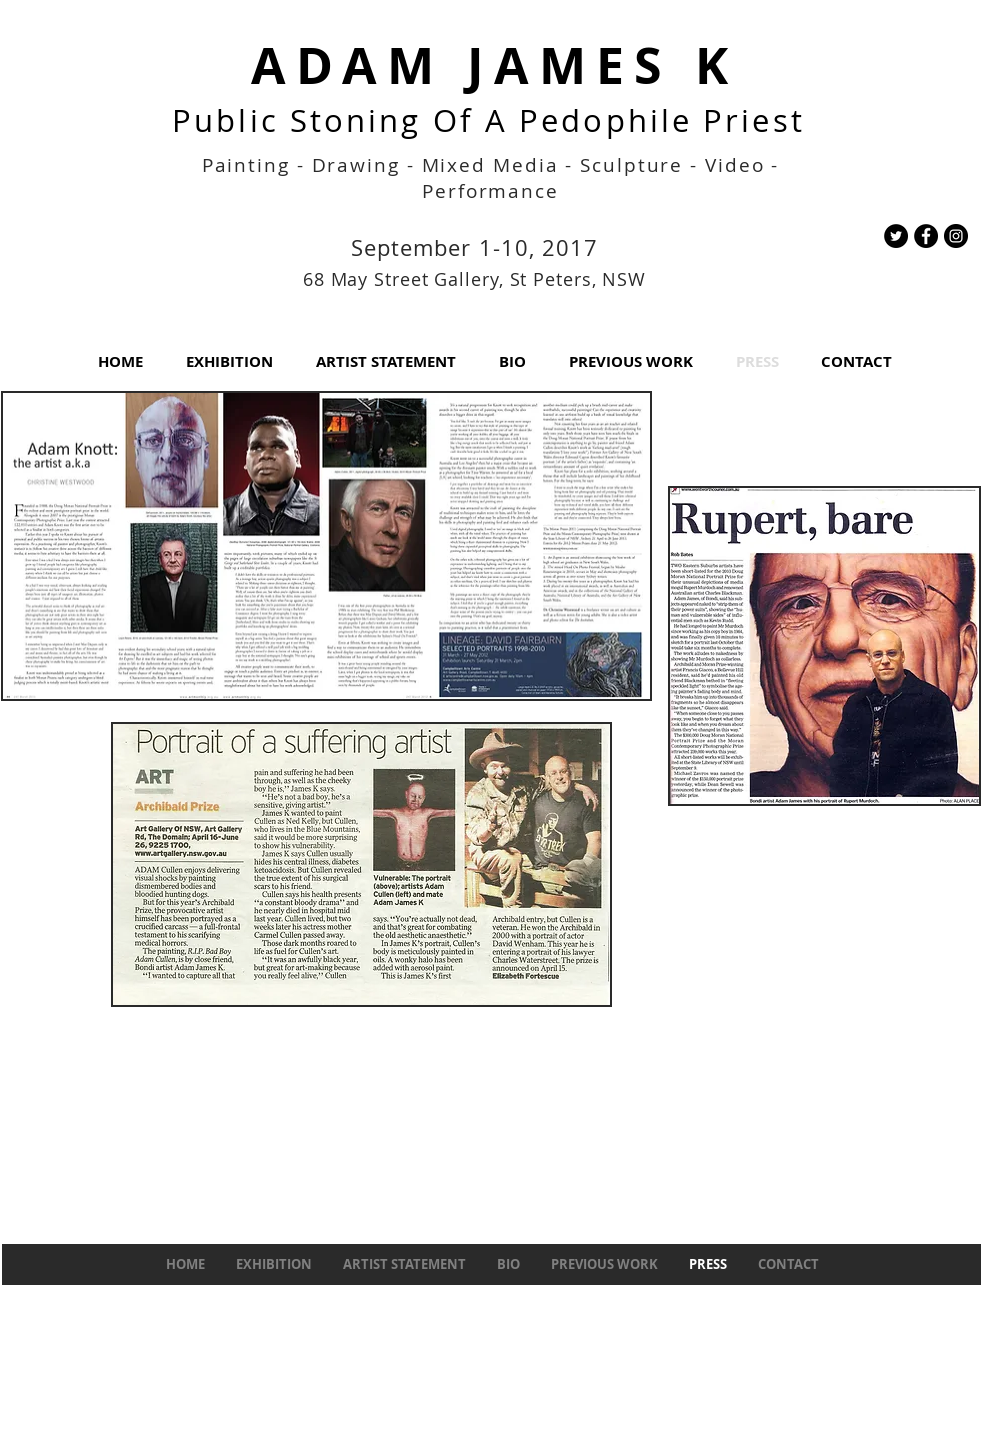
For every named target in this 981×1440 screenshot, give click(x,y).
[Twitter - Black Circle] (896, 236)
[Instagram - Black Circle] (956, 236)
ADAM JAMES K (494, 65)
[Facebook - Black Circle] (926, 236)
